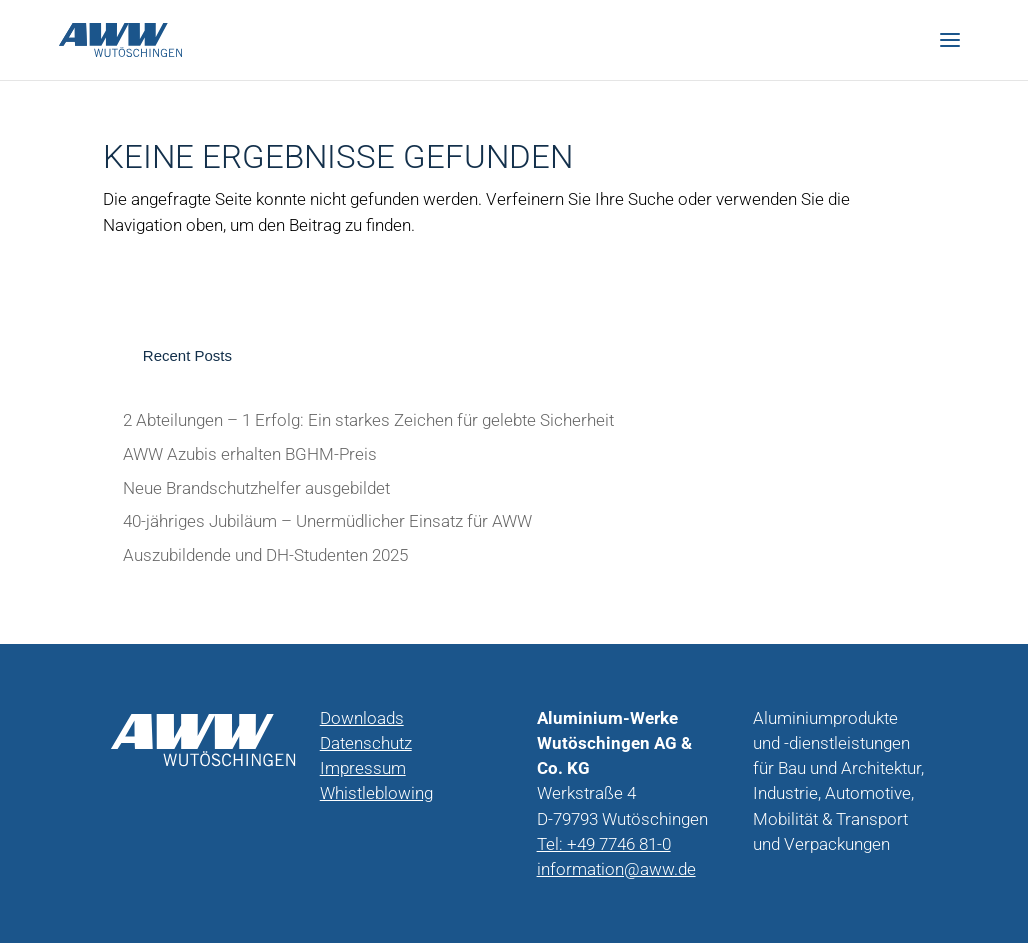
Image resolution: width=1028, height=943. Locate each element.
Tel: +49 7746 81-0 (604, 844)
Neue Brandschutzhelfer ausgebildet (256, 488)
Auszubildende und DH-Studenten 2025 (265, 555)
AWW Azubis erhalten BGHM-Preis (250, 454)
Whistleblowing (376, 793)
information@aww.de (616, 869)
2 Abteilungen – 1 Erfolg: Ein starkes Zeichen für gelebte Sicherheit (368, 420)
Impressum (363, 768)
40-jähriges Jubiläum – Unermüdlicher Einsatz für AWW (327, 521)
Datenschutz (366, 743)
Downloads (362, 718)
